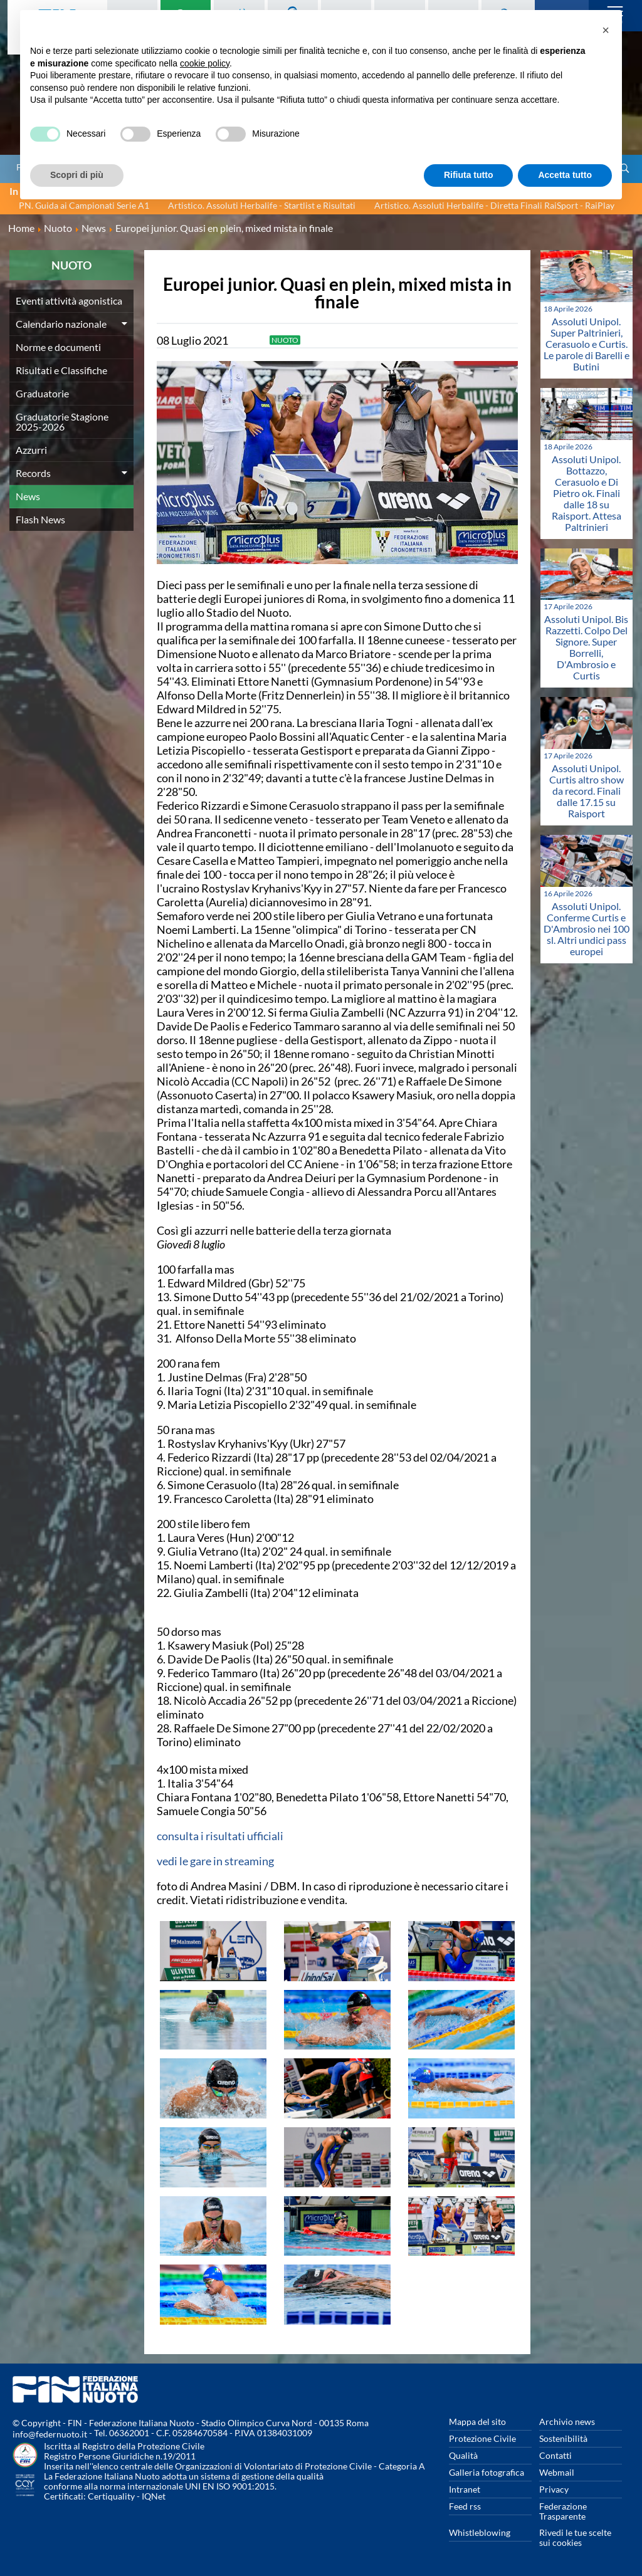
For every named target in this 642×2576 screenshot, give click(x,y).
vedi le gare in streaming (215, 1861)
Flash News (40, 519)
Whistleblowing (479, 2532)
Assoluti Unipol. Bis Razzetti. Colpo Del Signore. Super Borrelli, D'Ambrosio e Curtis (586, 647)
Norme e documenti (58, 347)
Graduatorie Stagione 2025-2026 (62, 421)
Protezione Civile (482, 2438)
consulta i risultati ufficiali (220, 1836)
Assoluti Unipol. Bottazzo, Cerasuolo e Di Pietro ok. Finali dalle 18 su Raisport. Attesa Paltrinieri (586, 493)
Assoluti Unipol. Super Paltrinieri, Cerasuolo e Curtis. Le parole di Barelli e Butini (586, 343)
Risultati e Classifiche (61, 370)
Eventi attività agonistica (69, 300)
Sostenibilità (563, 2438)
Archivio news (567, 2421)
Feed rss (465, 2506)
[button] (606, 30)
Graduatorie (42, 393)
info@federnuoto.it (50, 2434)
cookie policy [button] (204, 63)
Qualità (463, 2455)
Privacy (554, 2489)
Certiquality (111, 2496)
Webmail (556, 2472)
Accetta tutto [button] (565, 175)
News (28, 496)
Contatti (555, 2455)
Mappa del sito (477, 2421)
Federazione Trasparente (563, 2511)
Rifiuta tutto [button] (468, 175)
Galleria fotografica (486, 2472)
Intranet (464, 2489)
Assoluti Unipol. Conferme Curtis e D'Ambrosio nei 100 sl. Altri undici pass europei (586, 928)
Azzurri (31, 450)
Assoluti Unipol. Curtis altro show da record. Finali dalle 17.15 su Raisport (586, 790)
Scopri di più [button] (76, 175)
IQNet (154, 2496)
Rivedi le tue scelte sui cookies (575, 2537)
